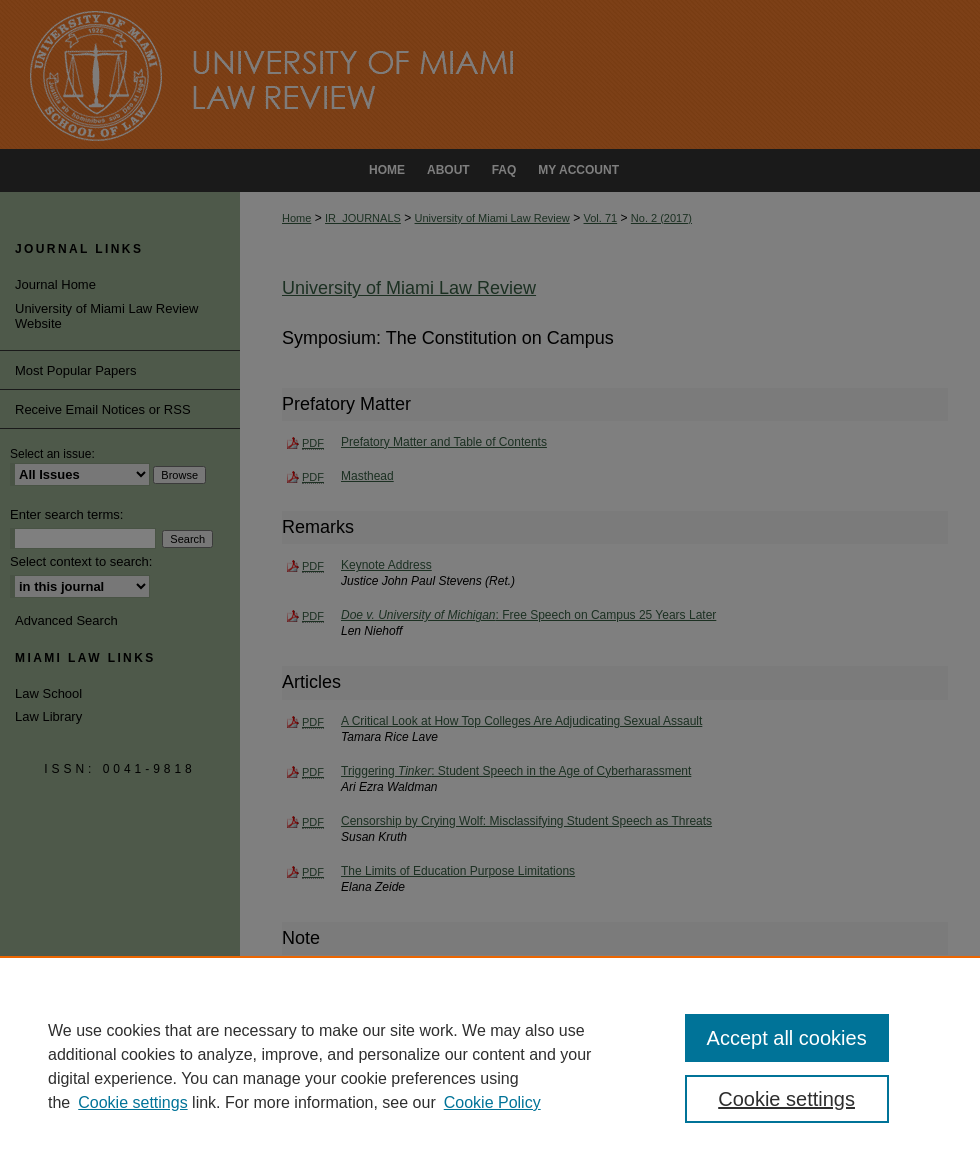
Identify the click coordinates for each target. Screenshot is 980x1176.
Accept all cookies (787, 1038)
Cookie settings (132, 1102)
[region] (490, 1066)
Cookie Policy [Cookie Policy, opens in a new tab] (492, 1102)
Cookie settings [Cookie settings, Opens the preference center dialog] (786, 1099)
